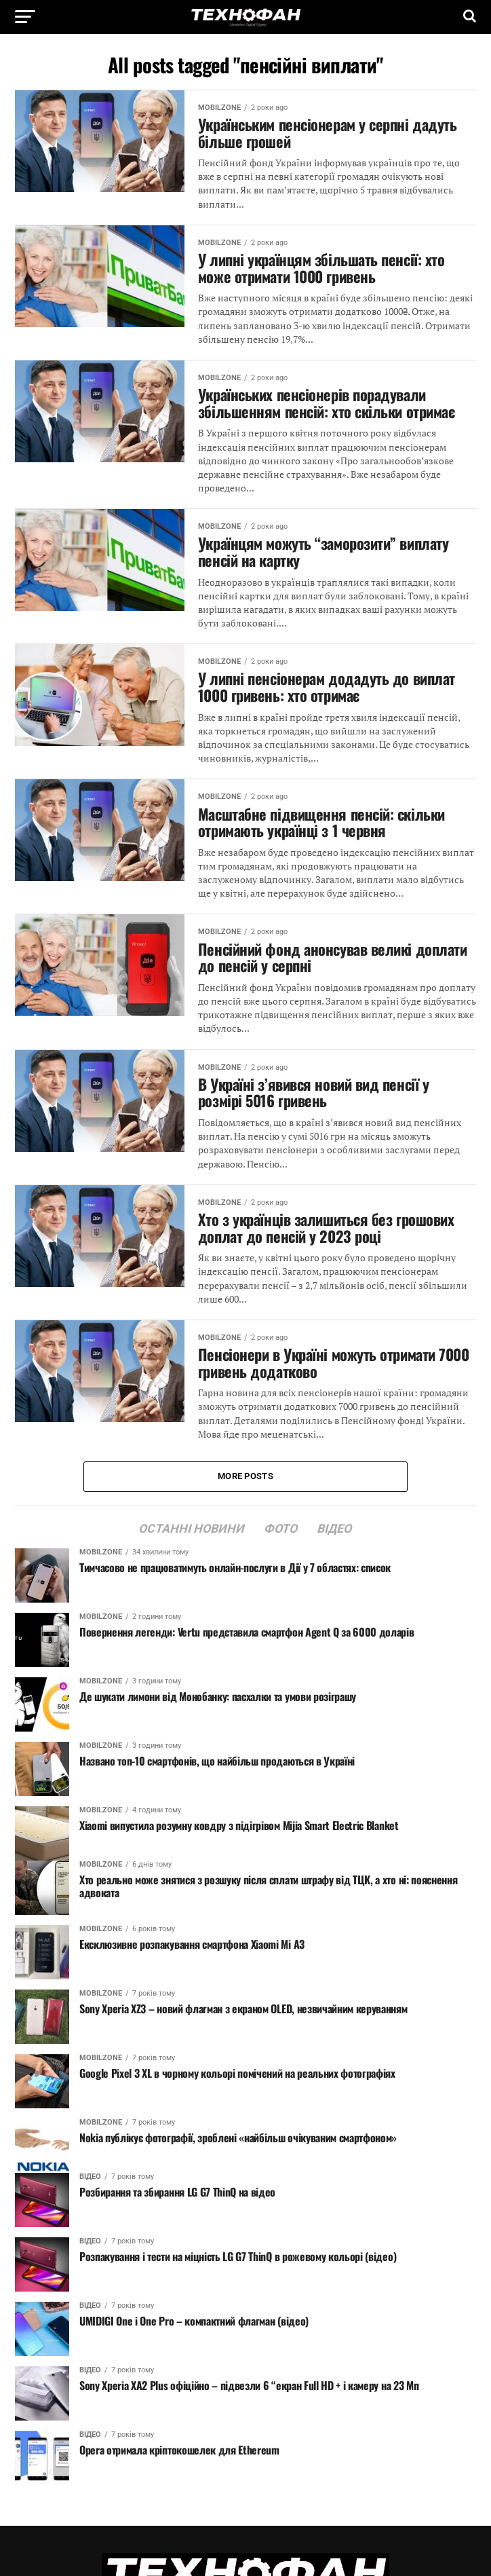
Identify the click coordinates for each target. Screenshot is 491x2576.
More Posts (245, 1476)
